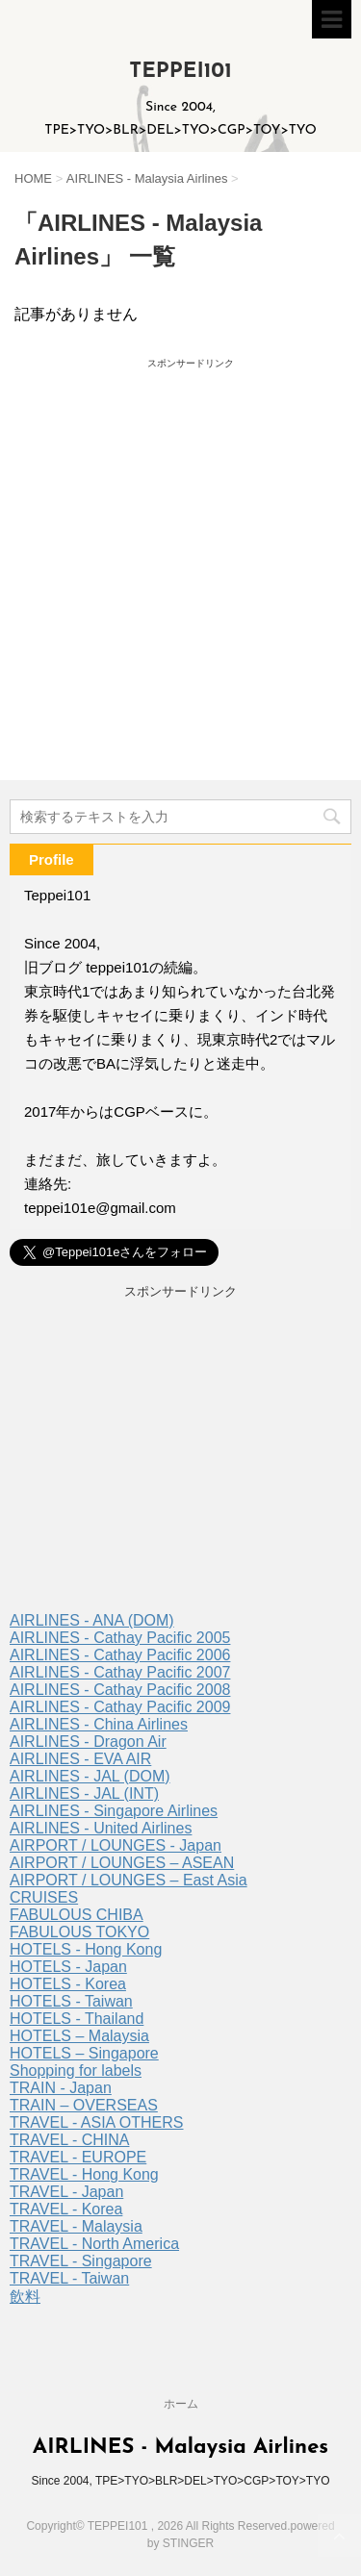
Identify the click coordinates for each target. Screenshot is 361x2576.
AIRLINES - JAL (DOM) (90, 1776)
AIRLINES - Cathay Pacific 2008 (120, 1689)
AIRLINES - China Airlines (99, 1724)
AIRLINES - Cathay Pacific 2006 (120, 1655)
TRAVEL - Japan (66, 2192)
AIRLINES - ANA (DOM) (92, 1620)
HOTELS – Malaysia (79, 2036)
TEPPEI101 (180, 72)
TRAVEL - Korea (66, 2209)
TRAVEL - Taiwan (69, 2278)
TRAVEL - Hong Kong (84, 2174)
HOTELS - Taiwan (71, 2001)
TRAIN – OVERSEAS (84, 2105)
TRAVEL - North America (94, 2243)
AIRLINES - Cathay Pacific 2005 (120, 1637)
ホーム (181, 2404)
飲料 (25, 2296)
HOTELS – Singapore (84, 2053)
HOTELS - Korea (68, 1984)
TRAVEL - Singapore (81, 2261)
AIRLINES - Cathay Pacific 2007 (120, 1672)
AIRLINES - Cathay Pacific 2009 (120, 1707)
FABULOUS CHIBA (76, 1915)
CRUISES (44, 1897)
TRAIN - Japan (61, 2088)
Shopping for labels (76, 2070)
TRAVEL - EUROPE (78, 2157)
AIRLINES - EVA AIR (80, 1759)
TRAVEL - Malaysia (76, 2226)
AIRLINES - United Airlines (101, 1828)
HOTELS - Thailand (76, 2018)
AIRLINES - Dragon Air (88, 1741)
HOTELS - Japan (68, 1966)
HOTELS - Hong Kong (86, 1949)
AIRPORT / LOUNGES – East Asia (128, 1880)
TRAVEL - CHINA (69, 2140)
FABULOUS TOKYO (79, 1932)
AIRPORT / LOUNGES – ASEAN (122, 1863)
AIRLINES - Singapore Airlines (114, 1811)
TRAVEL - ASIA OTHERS (97, 2122)
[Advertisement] (181, 539)
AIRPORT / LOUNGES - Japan (115, 1845)
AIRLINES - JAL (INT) (84, 1793)
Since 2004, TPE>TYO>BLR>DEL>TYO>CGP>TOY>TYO (180, 2481)
